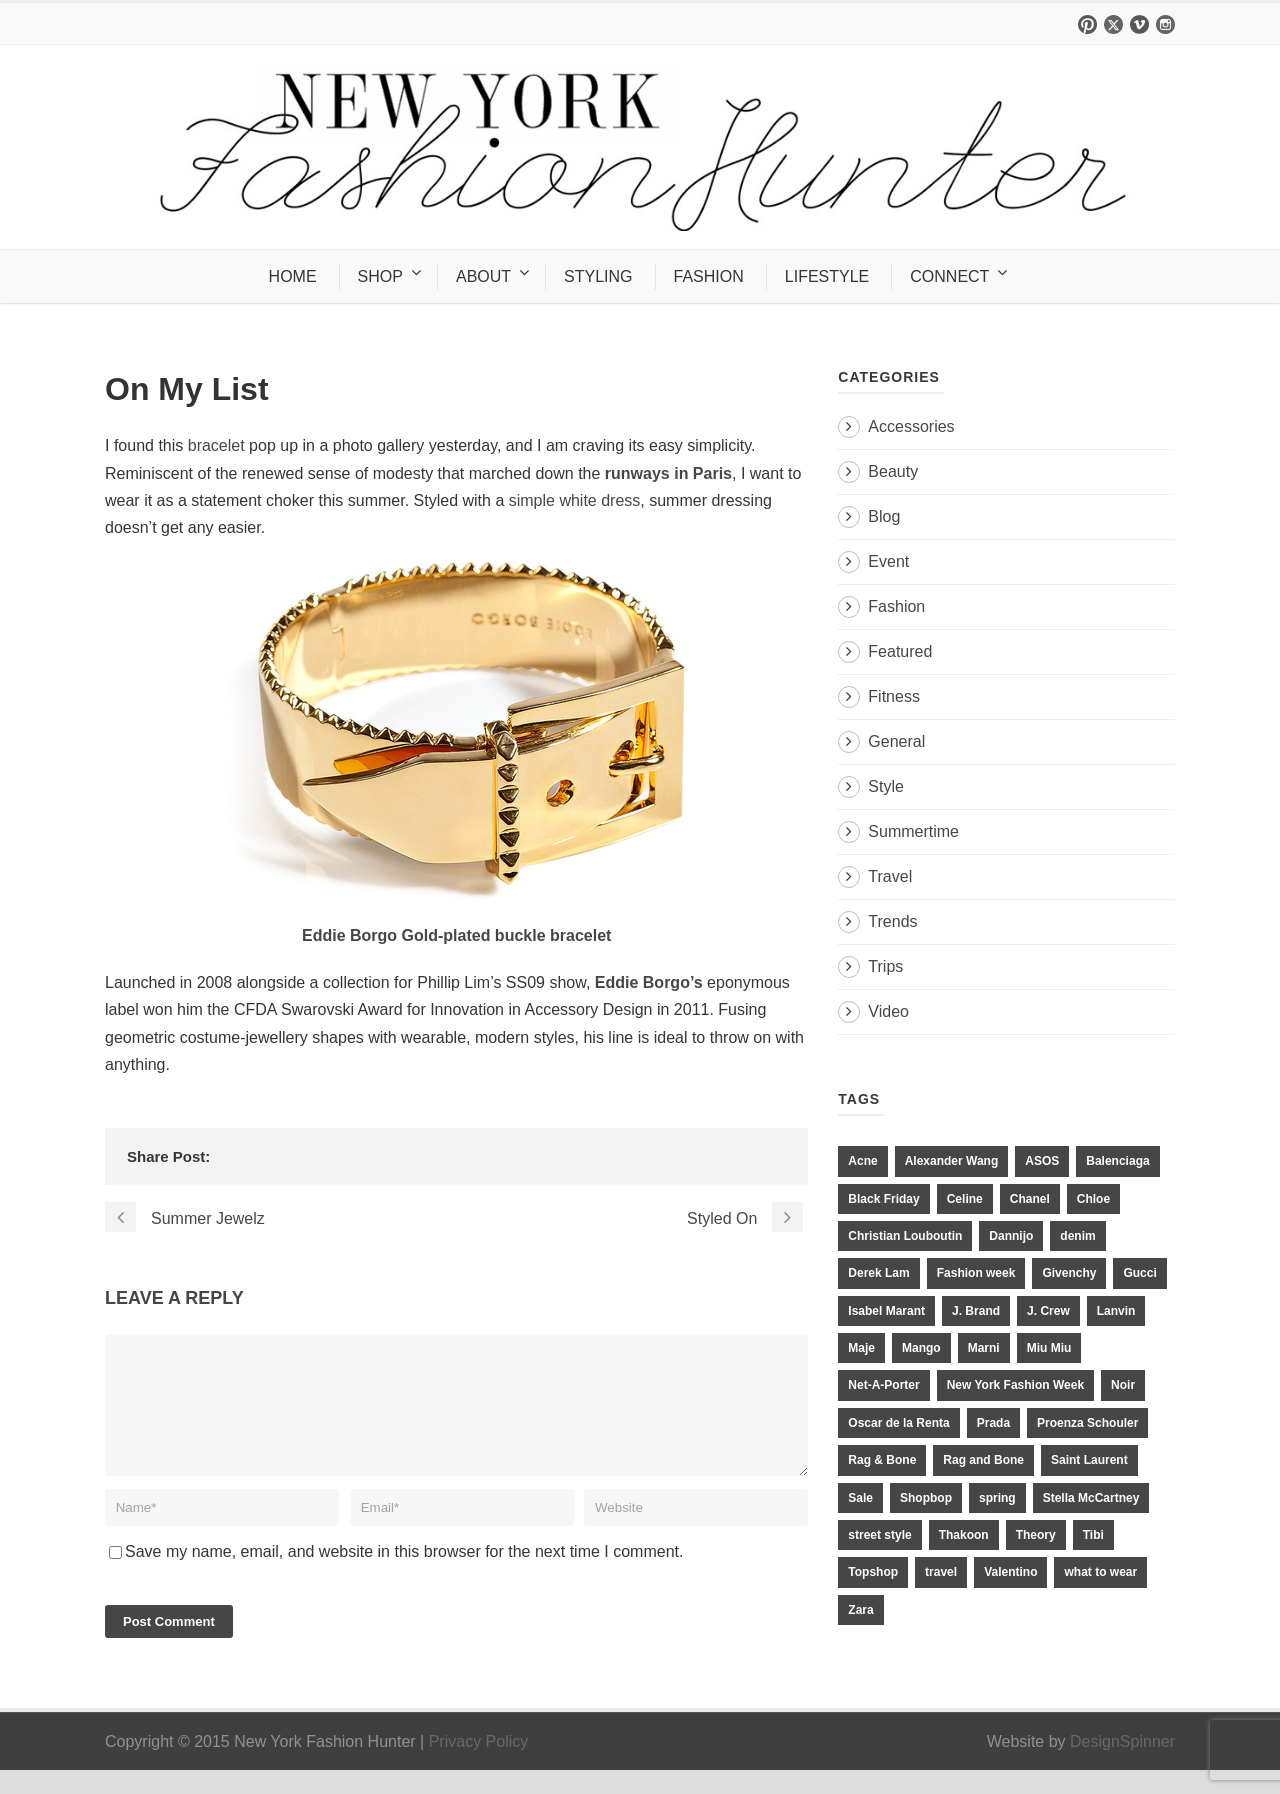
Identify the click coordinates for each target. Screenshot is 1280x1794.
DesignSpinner (1122, 1765)
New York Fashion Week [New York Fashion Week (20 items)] (1015, 1385)
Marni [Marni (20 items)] (984, 1348)
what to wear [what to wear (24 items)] (1100, 1572)
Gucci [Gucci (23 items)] (1139, 1273)
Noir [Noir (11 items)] (1123, 1385)
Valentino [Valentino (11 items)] (1010, 1572)
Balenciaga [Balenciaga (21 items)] (1117, 1161)
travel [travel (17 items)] (941, 1572)
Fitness (894, 696)
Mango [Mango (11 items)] (921, 1348)
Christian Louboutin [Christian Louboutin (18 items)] (905, 1236)
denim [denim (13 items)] (1077, 1236)
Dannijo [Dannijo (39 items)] (1011, 1236)
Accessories (911, 426)
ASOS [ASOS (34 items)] (1042, 1161)
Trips (885, 966)
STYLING (598, 276)
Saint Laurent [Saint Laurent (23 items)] (1089, 1460)
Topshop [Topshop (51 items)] (873, 1572)
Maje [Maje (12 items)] (861, 1348)
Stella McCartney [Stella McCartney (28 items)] (1091, 1498)
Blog (884, 516)
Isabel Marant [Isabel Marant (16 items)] (886, 1311)
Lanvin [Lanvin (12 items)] (1116, 1311)
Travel (890, 876)
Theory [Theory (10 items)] (1036, 1535)
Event (888, 561)
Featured (900, 651)
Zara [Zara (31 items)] (860, 1610)
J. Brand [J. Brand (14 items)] (976, 1311)
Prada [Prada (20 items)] (993, 1423)
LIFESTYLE (827, 276)
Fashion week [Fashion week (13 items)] (976, 1273)
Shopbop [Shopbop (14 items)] (926, 1498)
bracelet (213, 445)
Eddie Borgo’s (651, 982)
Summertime (913, 831)
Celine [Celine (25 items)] (965, 1199)
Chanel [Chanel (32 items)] (1030, 1199)
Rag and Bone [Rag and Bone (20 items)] (983, 1460)
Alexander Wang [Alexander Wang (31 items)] (952, 1161)
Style (886, 786)
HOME (293, 276)
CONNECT (949, 276)
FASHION (709, 276)
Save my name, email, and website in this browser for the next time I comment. (404, 1575)
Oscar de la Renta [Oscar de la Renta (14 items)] (898, 1423)
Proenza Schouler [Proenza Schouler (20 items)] (1087, 1423)
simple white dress (575, 500)
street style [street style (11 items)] (879, 1535)
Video (888, 1011)
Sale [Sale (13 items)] (860, 1498)
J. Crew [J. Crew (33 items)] (1048, 1311)
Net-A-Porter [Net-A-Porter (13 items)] (883, 1385)
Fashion (896, 606)
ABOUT (483, 276)
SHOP (380, 276)
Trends (892, 921)
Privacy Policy (479, 1765)
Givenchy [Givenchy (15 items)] (1069, 1273)
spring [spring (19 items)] (997, 1498)
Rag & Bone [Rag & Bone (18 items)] (882, 1460)
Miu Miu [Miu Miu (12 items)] (1049, 1348)
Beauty (893, 471)
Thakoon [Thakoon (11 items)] (964, 1535)
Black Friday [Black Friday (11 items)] (883, 1199)
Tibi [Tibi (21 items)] (1093, 1535)
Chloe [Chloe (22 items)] (1093, 1199)
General (896, 741)
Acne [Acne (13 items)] (862, 1161)
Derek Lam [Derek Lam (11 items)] (878, 1273)
